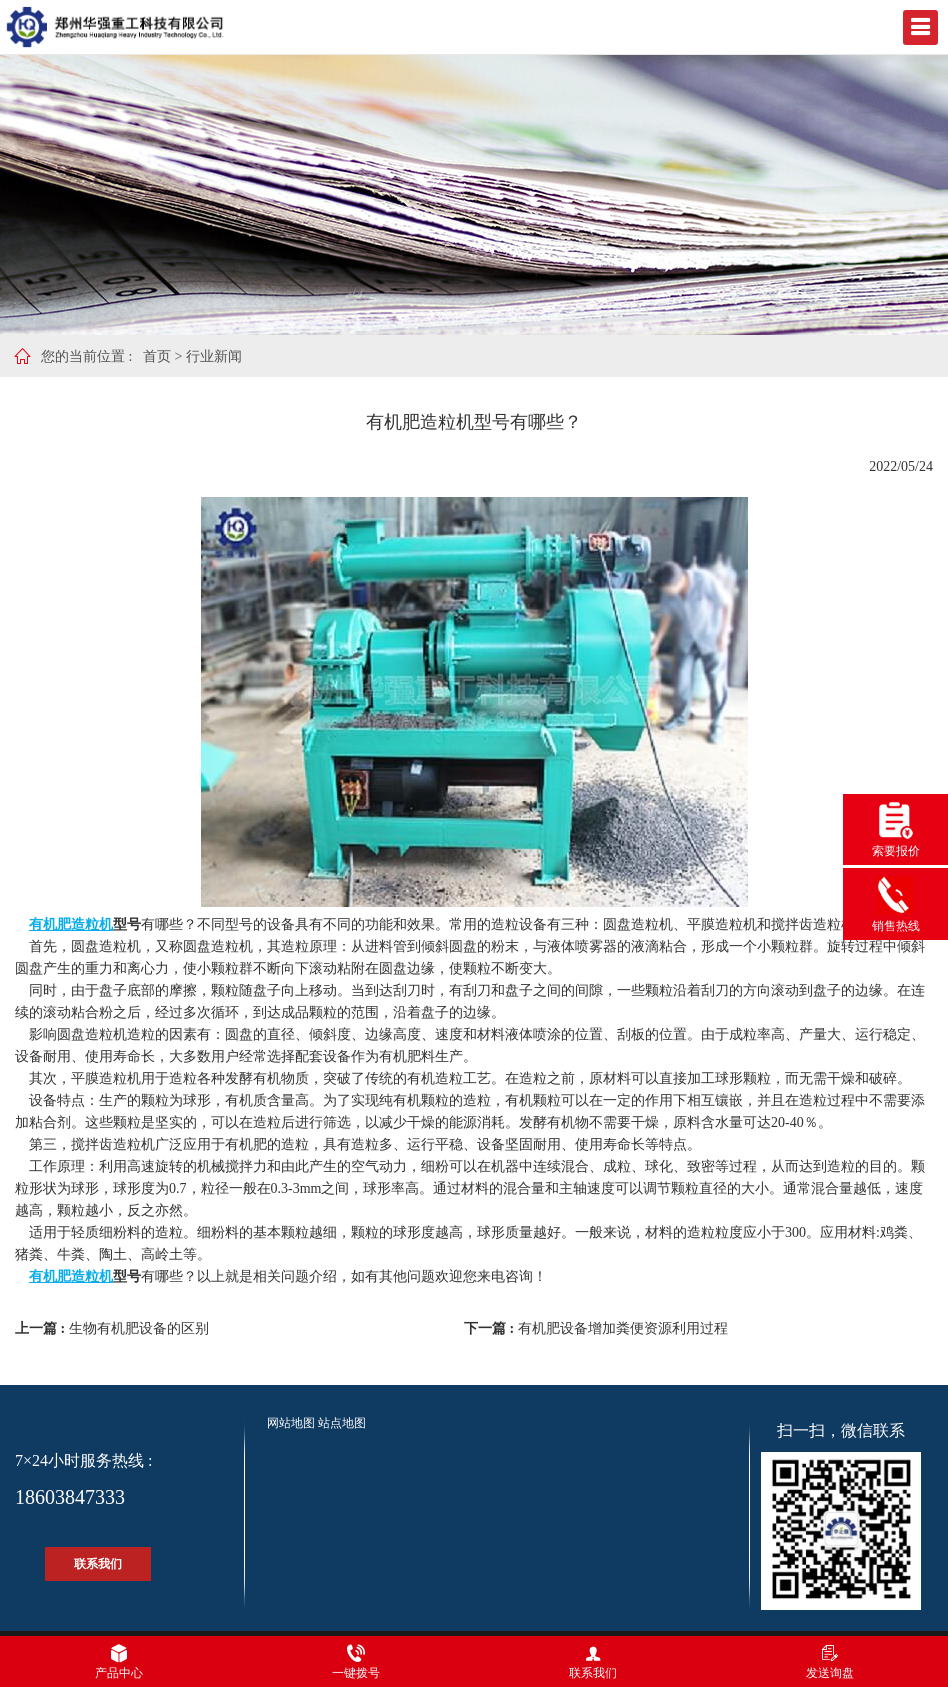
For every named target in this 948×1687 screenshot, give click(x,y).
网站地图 (291, 1423)
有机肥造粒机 (71, 924)
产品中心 (118, 1661)
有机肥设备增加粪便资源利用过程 (623, 1328)
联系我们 (98, 1564)
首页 (157, 356)
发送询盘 (829, 1661)
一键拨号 (355, 1661)
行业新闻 (214, 356)
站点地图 (342, 1423)
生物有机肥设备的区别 (139, 1328)
